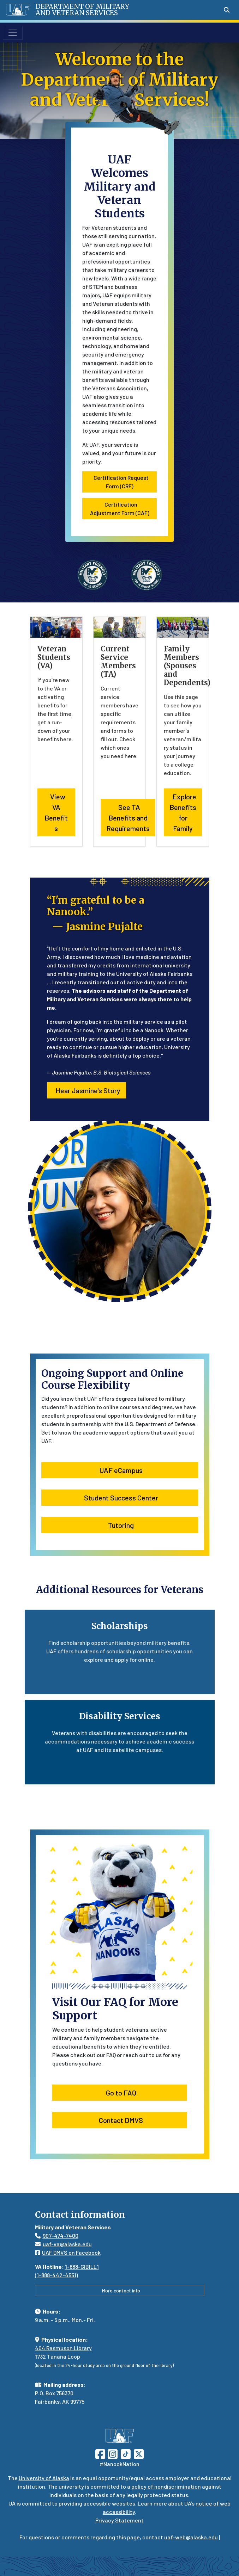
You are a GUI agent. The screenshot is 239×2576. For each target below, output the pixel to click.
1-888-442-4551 (56, 2275)
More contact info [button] (119, 2290)
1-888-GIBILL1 (82, 2266)
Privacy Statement (119, 2520)
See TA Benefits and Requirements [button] (128, 817)
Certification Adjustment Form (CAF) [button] (119, 508)
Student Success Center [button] (119, 1497)
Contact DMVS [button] (119, 2120)
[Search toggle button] (227, 10)
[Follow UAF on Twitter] (139, 2453)
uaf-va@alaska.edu (63, 2244)
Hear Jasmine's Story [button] (86, 1090)
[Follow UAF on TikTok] (126, 2453)
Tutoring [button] (119, 1525)
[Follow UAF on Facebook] (100, 2453)
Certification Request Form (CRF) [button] (120, 481)
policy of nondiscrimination (166, 2486)
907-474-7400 (60, 2235)
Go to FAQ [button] (119, 2092)
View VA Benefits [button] (56, 812)
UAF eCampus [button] (120, 1470)
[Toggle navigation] (13, 33)
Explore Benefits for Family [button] (182, 812)
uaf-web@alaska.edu (191, 2537)
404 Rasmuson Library (63, 2348)
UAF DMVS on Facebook (68, 2252)
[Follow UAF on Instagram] (112, 2453)
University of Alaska (44, 2478)
